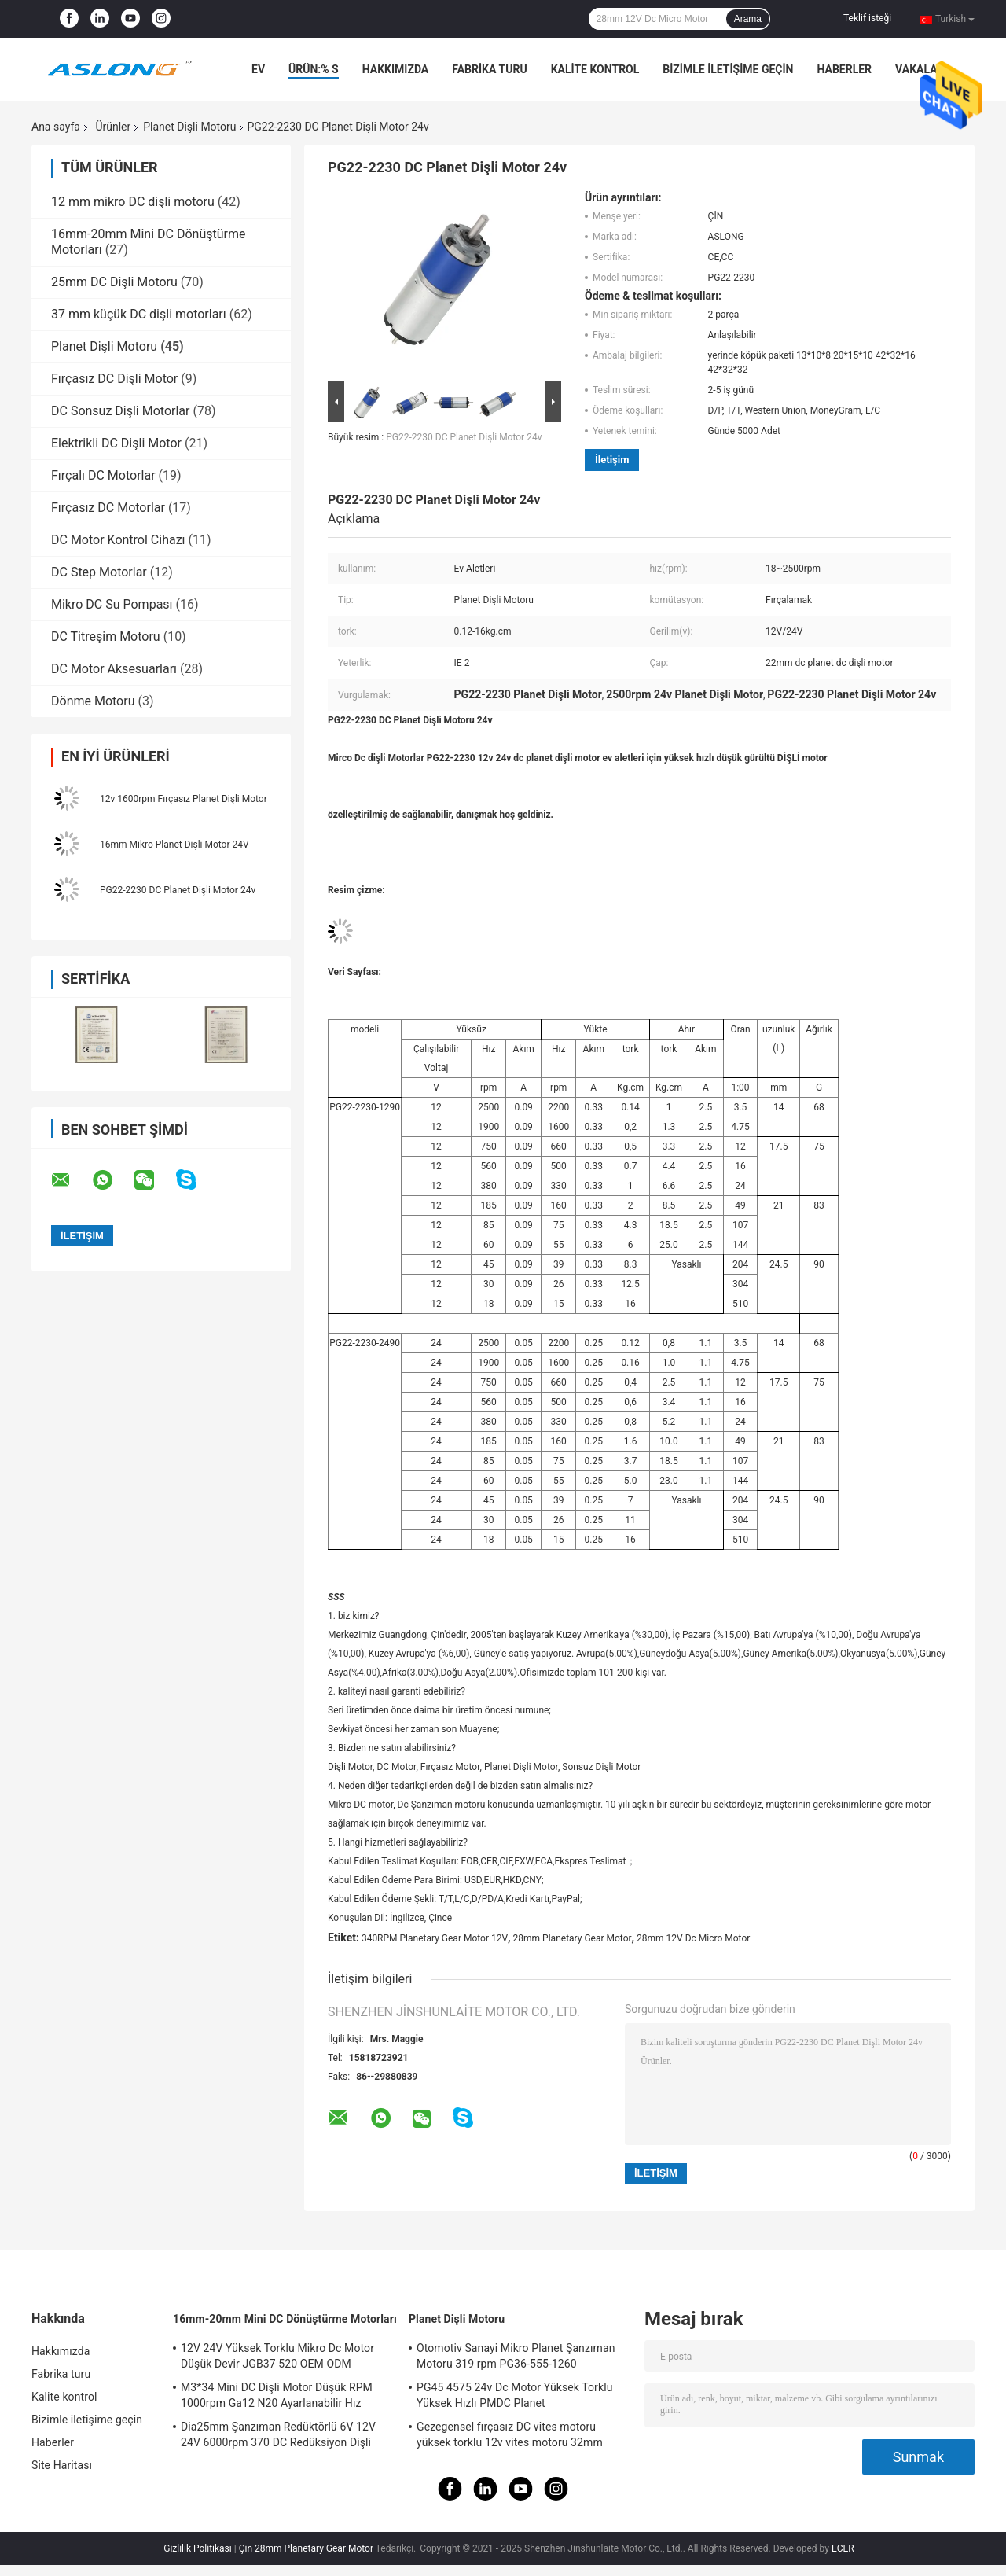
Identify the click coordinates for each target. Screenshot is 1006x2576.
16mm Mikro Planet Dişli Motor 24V (174, 844)
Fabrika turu (489, 69)
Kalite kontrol (595, 69)
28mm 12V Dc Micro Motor (693, 1938)
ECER (843, 2548)
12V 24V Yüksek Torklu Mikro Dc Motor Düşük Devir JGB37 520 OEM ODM (277, 2356)
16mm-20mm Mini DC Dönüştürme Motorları (285, 2319)
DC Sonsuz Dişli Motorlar (120, 410)
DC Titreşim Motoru (105, 636)
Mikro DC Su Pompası (112, 604)
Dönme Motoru (92, 701)
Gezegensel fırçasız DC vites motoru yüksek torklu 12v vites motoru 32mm (510, 2434)
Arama (748, 18)
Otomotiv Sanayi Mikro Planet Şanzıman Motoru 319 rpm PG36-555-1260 (516, 2356)
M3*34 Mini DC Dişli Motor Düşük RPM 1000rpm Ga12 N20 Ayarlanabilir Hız (277, 2395)
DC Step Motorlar (99, 572)
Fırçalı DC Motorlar (103, 475)
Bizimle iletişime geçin (728, 69)
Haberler (844, 69)
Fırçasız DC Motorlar (108, 507)
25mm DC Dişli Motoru (114, 281)
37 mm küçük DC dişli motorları (138, 314)
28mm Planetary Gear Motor (572, 1938)
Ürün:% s (313, 69)
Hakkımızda (395, 69)
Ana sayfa (55, 126)
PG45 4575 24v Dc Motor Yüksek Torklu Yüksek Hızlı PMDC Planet (514, 2395)
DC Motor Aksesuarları (114, 668)
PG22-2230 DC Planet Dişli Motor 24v (177, 890)
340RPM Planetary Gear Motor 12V (435, 1938)
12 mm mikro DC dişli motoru (133, 201)
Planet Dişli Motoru (189, 126)
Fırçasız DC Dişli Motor (114, 378)
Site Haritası (61, 2465)
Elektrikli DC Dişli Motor (116, 443)
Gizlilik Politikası (197, 2548)
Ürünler (112, 126)
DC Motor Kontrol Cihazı (118, 539)
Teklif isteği (867, 18)
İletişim (612, 460)
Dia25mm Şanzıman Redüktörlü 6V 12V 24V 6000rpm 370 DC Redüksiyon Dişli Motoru (278, 2436)
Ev (258, 69)
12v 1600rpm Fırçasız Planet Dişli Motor (183, 798)
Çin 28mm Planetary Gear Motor (306, 2548)
